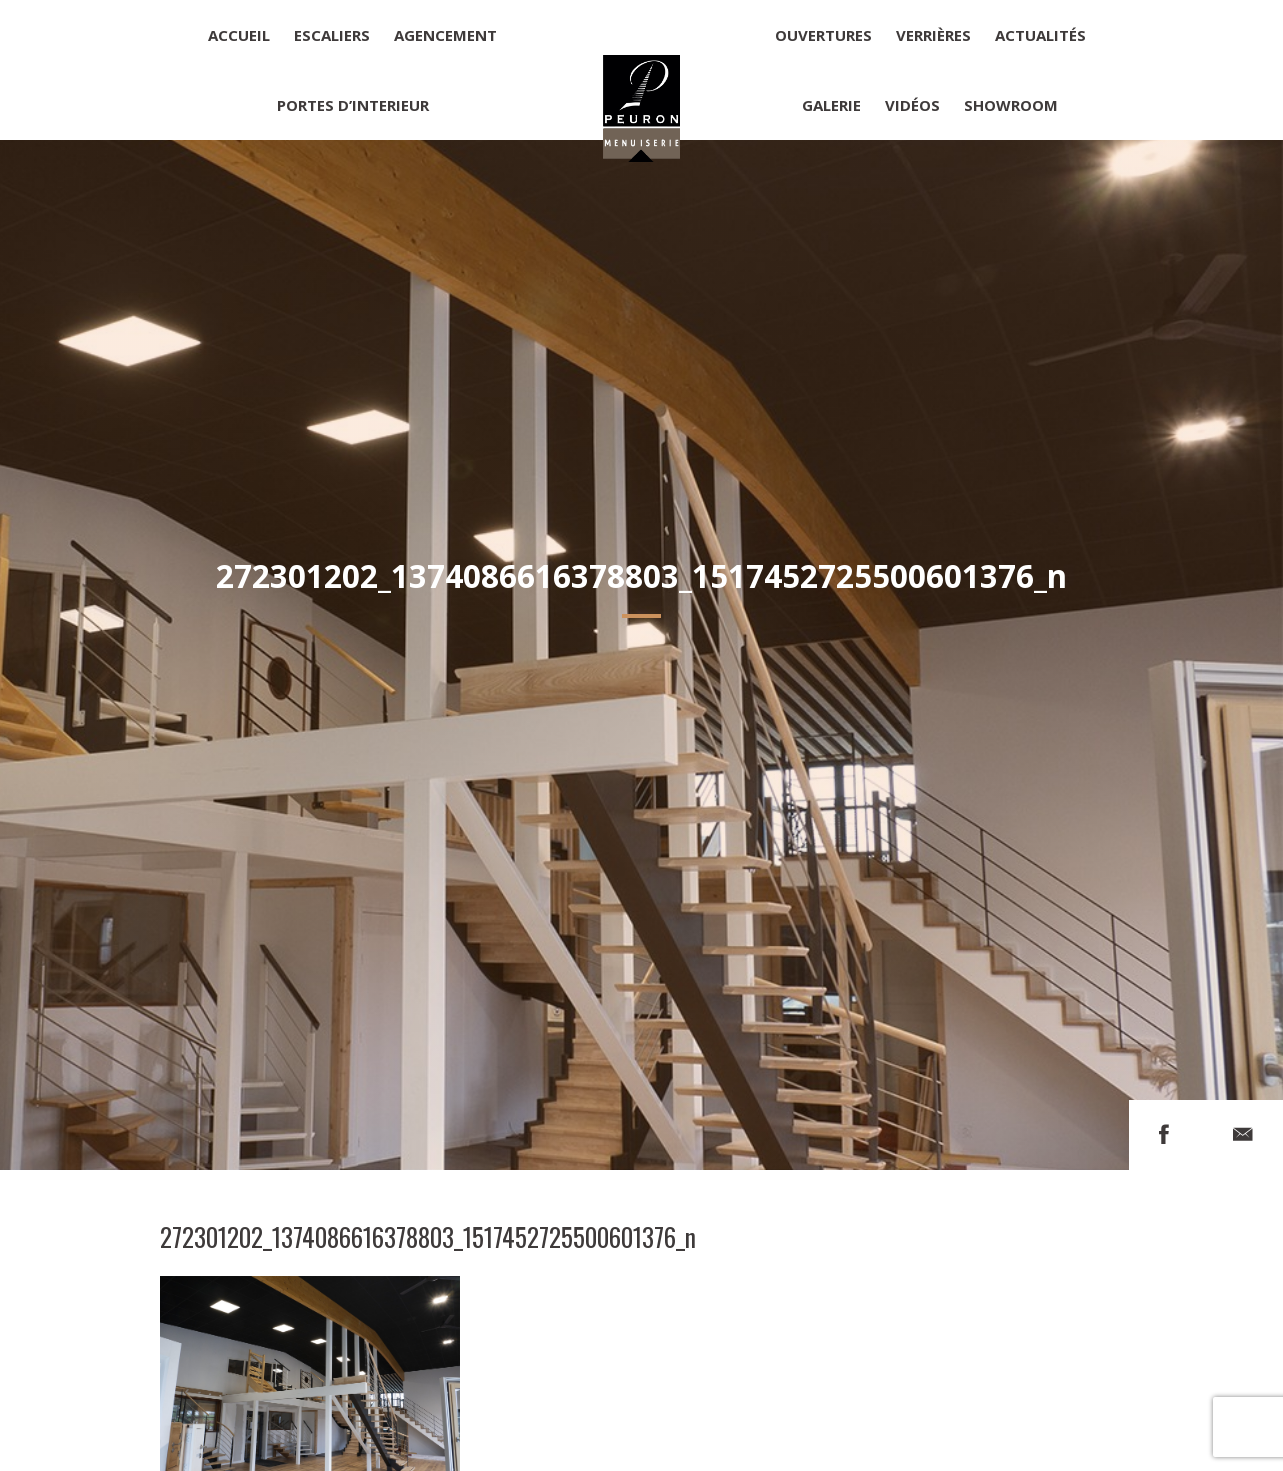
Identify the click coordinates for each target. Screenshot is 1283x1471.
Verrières (933, 35)
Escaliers (332, 35)
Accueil (239, 35)
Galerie (831, 105)
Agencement (445, 35)
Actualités (1040, 35)
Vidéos (912, 105)
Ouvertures (823, 35)
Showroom (1011, 105)
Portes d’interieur (353, 105)
